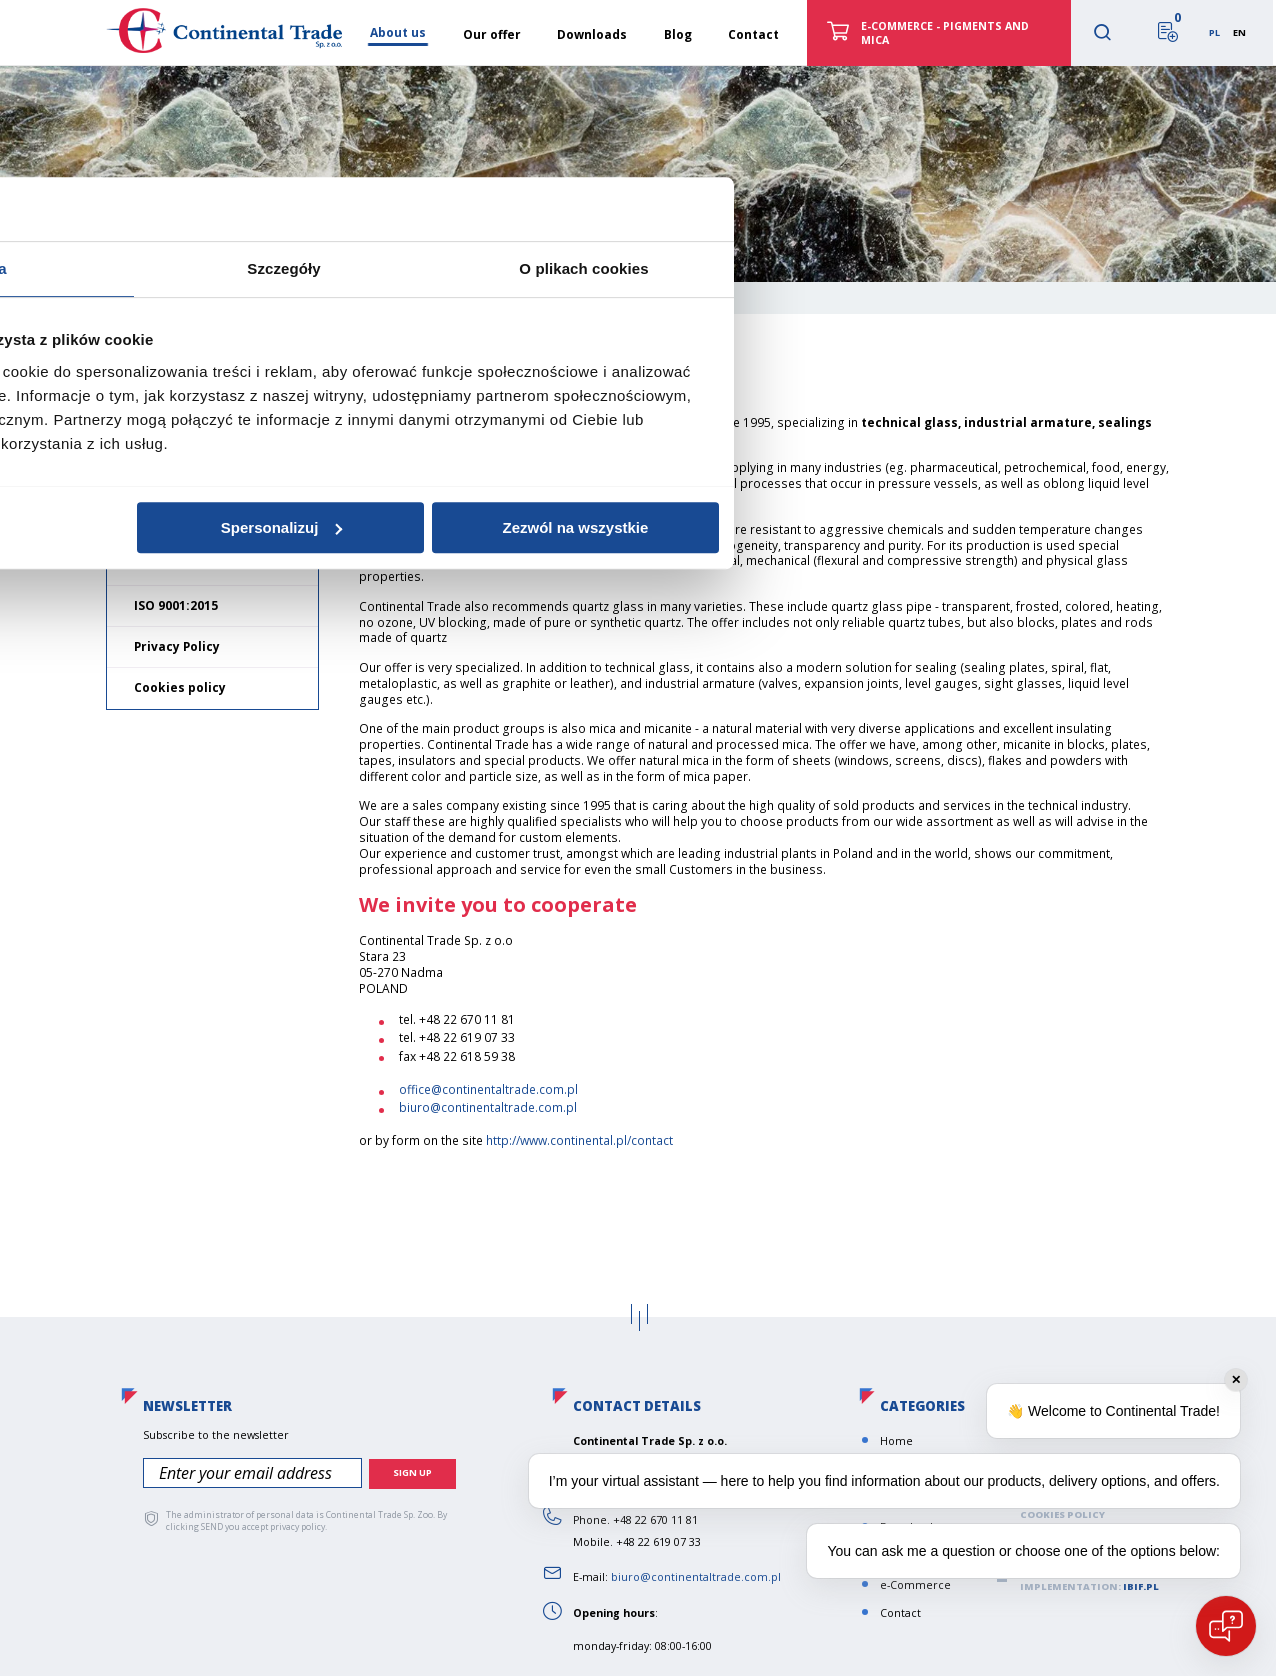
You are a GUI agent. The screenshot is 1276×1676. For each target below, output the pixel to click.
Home (140, 295)
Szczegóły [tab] (637, 733)
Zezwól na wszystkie (930, 992)
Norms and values (191, 522)
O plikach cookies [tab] (937, 733)
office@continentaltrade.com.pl (488, 1089)
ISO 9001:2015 (176, 605)
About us (167, 438)
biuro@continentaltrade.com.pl (488, 1107)
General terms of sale (204, 563)
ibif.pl (1141, 1586)
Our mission (172, 481)
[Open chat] (1226, 1626)
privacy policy (297, 1526)
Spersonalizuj (636, 992)
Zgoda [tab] (338, 733)
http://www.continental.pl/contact (579, 1140)
